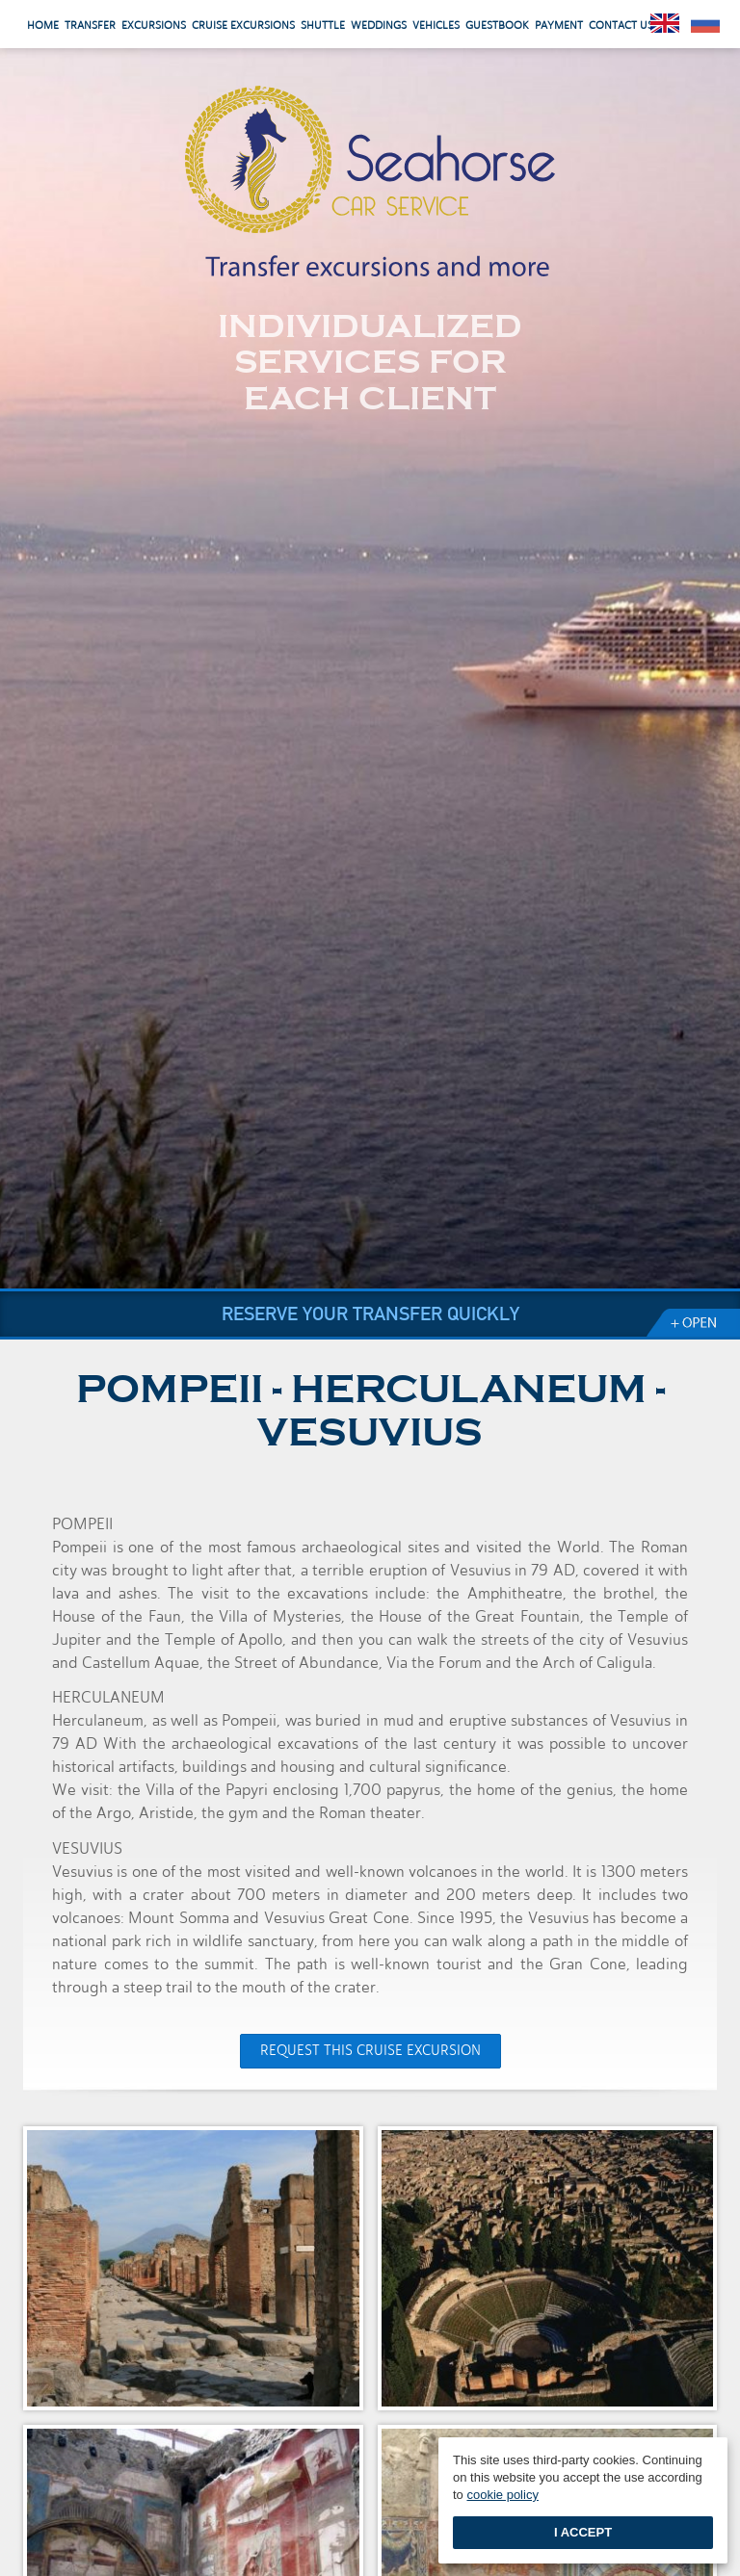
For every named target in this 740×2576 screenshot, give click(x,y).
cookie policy (502, 2494)
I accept (583, 2532)
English (664, 23)
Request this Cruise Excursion (370, 2051)
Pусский (705, 23)
